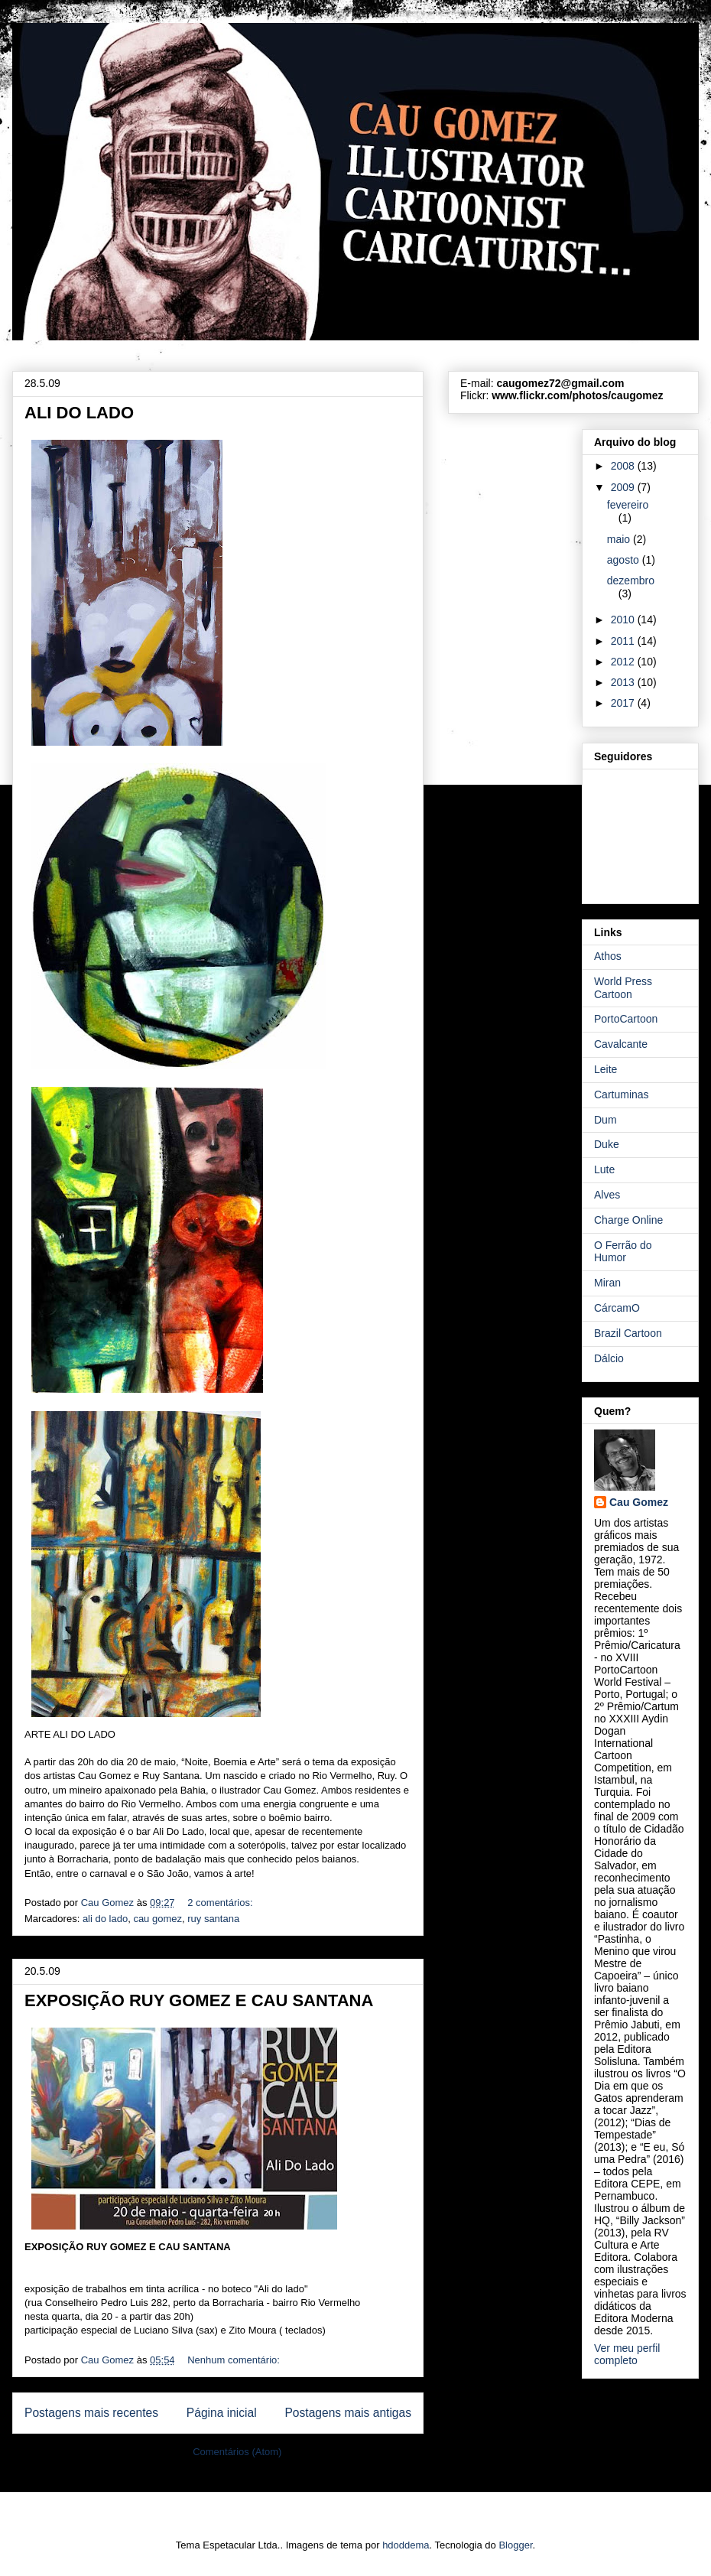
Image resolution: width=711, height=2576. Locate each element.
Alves (607, 1195)
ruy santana (213, 1918)
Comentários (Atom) (237, 2451)
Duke (606, 1144)
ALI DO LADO (79, 412)
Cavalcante (621, 1044)
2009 (624, 487)
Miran (607, 1283)
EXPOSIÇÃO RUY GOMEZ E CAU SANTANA (198, 2000)
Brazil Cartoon (628, 1333)
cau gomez (157, 1918)
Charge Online (628, 1220)
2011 (624, 641)
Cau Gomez (638, 1502)
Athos (608, 956)
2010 (624, 619)
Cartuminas (621, 1094)
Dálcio (609, 1358)
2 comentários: (221, 1902)
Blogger (515, 2545)
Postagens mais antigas (347, 2412)
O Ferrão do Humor (622, 1251)
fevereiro (627, 505)
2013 (624, 682)
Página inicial (222, 2412)
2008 (624, 466)
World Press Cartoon (623, 987)
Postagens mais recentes (91, 2412)
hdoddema (405, 2545)
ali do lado (105, 1918)
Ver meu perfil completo (627, 2354)
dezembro (630, 580)
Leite (605, 1069)
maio (620, 539)
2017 (624, 703)
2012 (624, 661)
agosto (624, 560)
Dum (605, 1120)
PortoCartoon (625, 1019)
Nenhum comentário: (234, 2360)
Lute (604, 1169)
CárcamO (617, 1308)
